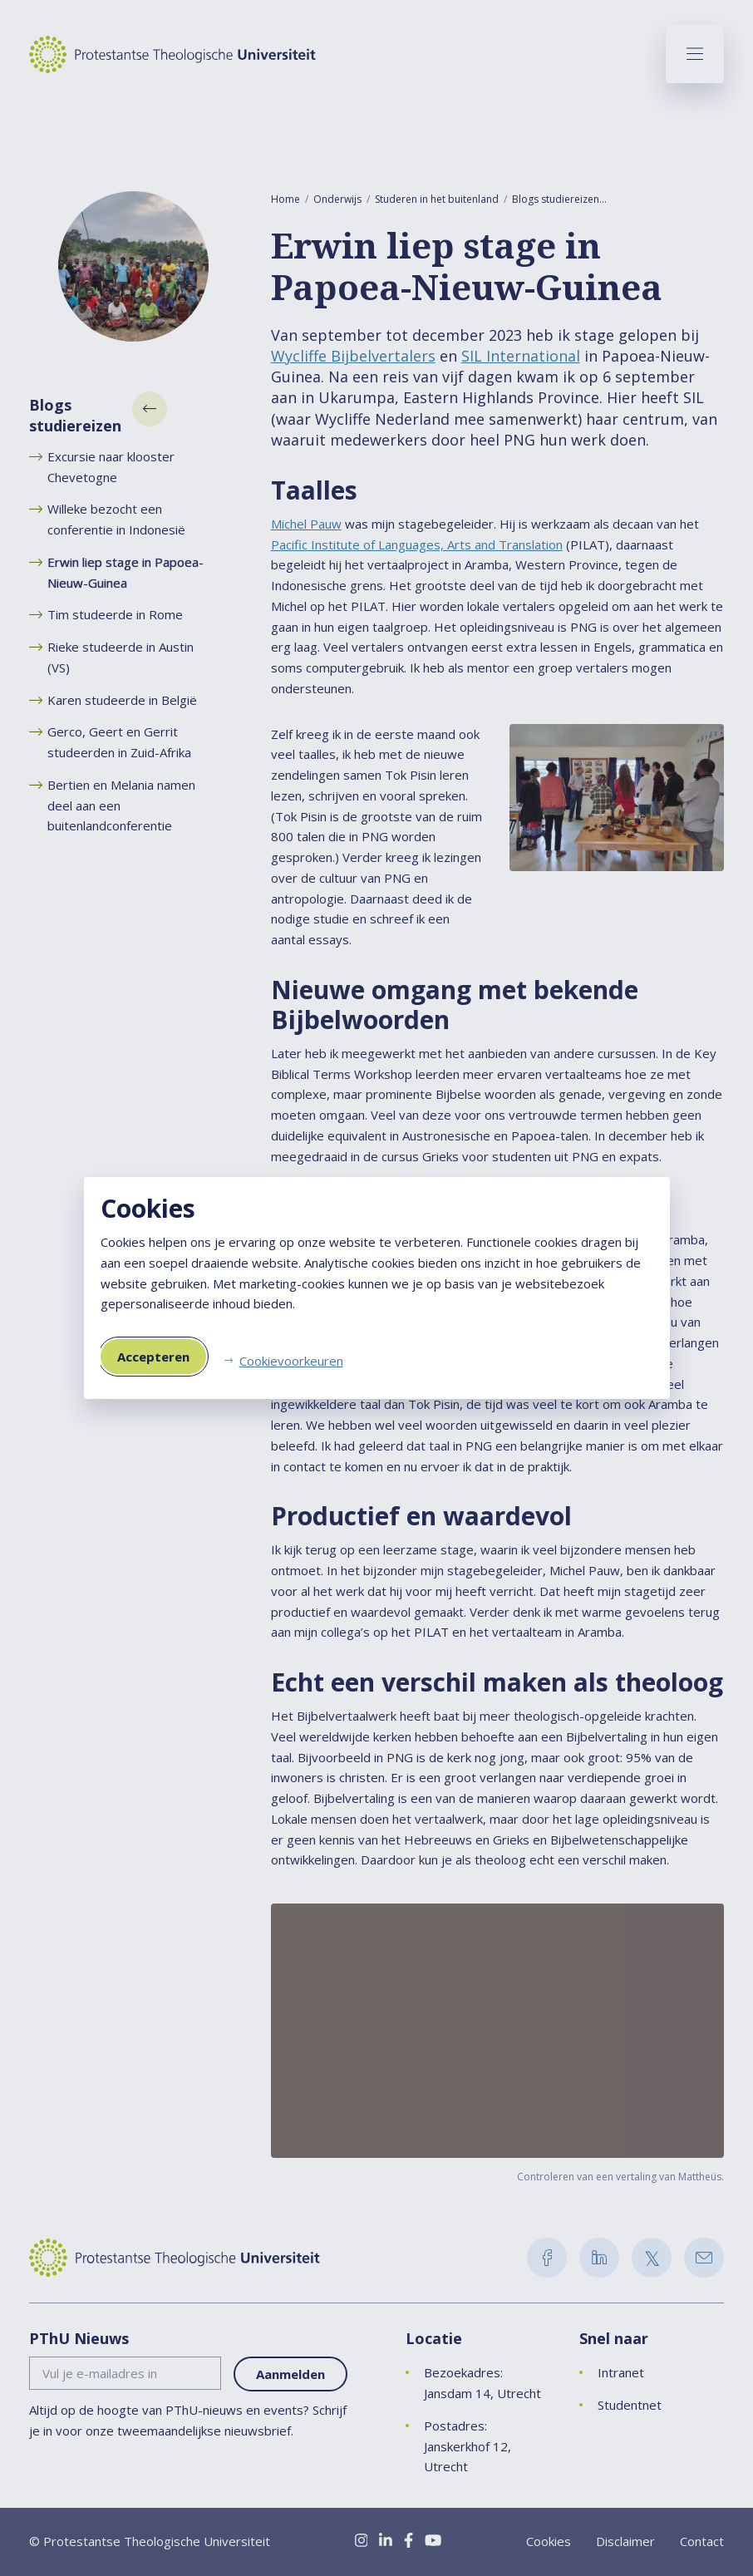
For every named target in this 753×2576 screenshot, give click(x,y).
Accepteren (153, 1356)
